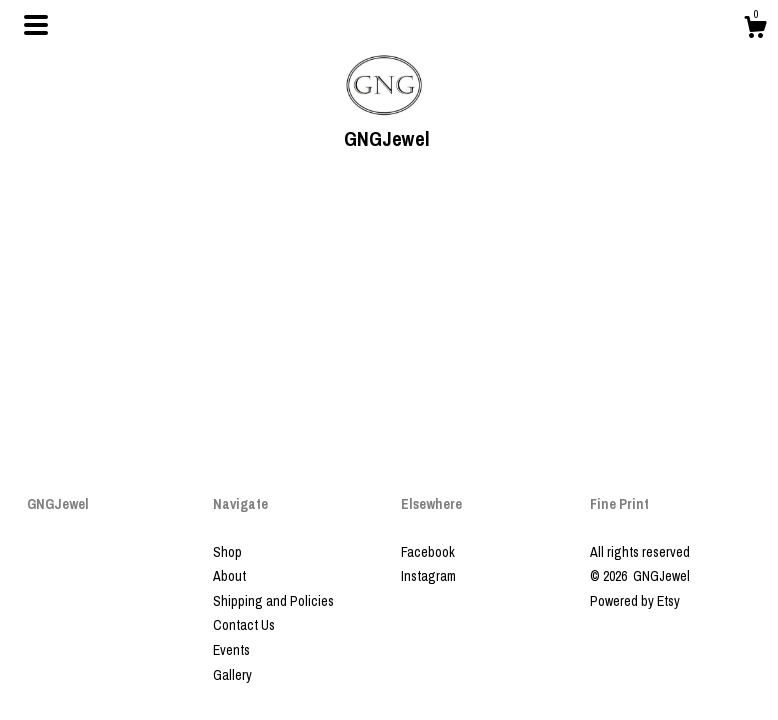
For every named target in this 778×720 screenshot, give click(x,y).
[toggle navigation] (36, 25)
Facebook (428, 552)
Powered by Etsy (635, 601)
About (229, 576)
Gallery (232, 675)
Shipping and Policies (273, 601)
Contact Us (244, 625)
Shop (227, 552)
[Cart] (755, 30)
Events (231, 650)
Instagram (428, 576)
